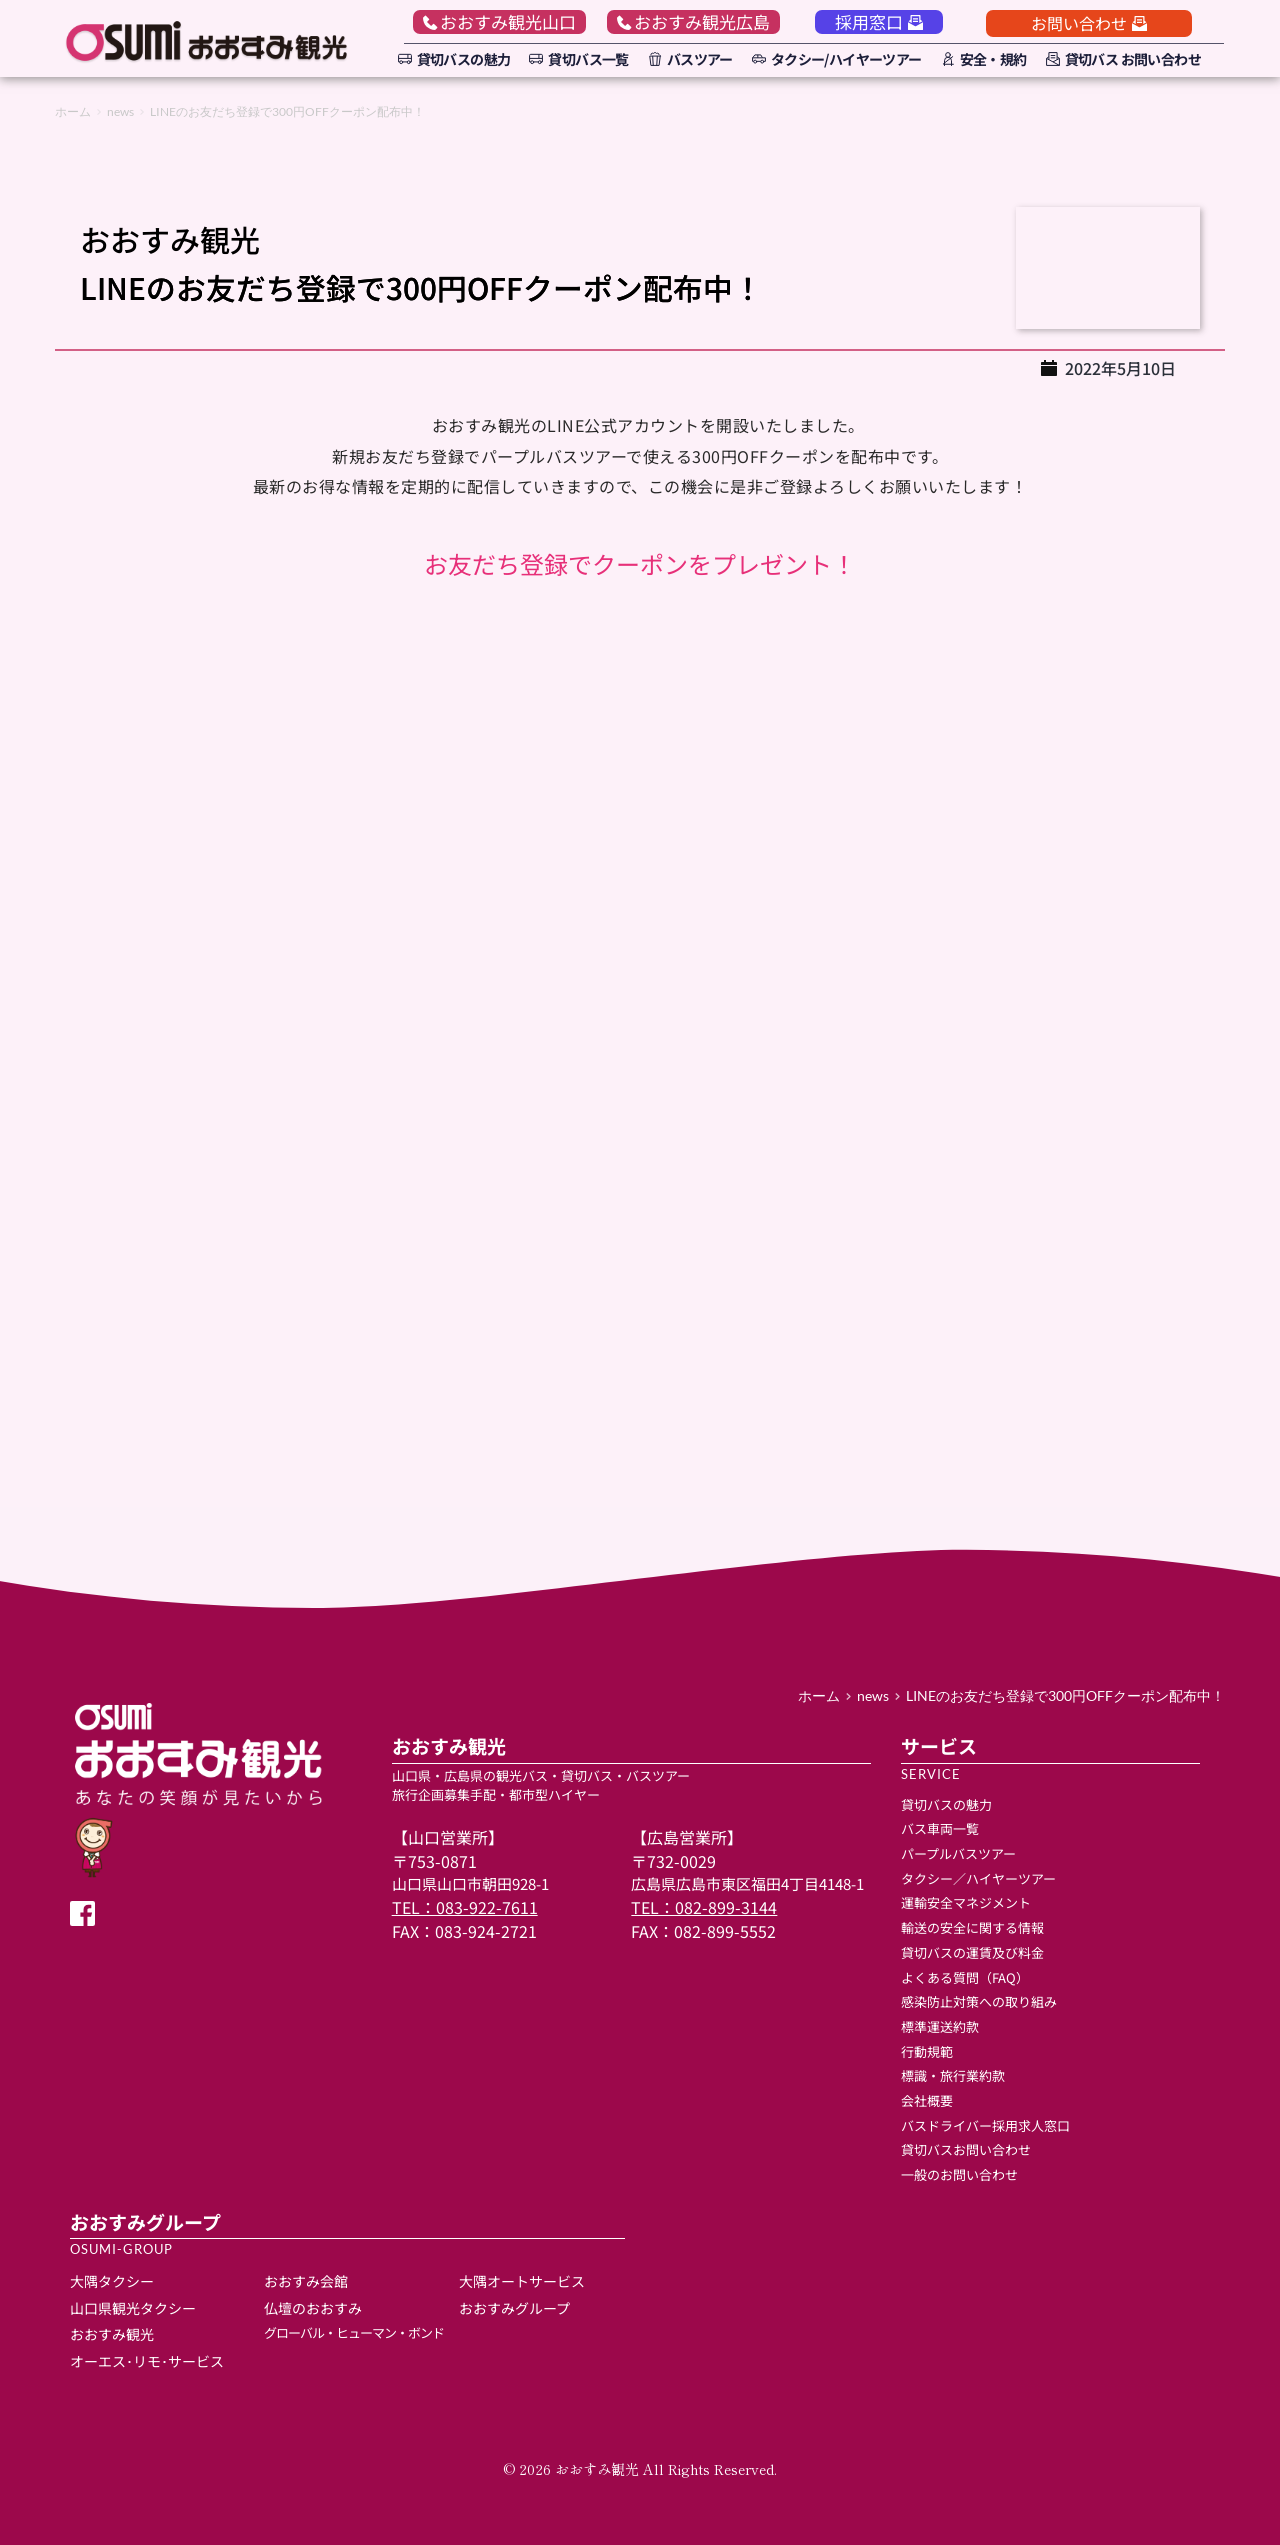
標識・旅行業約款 (953, 2075)
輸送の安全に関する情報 (972, 1927)
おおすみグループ (514, 2308)
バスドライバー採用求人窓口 (985, 2125)
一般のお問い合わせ (959, 2174)
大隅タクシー (112, 2281)
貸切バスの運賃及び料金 (972, 1952)
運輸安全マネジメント (966, 1902)
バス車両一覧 (940, 1828)
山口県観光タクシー (133, 2308)
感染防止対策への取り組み (979, 2001)
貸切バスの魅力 (946, 1804)
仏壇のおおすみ (313, 2308)
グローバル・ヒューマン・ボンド (354, 2332)
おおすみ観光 (112, 2334)
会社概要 (927, 2100)
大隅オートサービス (523, 2281)
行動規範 (927, 2051)
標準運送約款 (940, 2026)
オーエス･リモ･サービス (147, 2361)
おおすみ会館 (306, 2281)
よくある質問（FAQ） (965, 1977)
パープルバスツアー (958, 1853)
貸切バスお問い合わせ (967, 2149)
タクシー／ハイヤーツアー (978, 1878)
